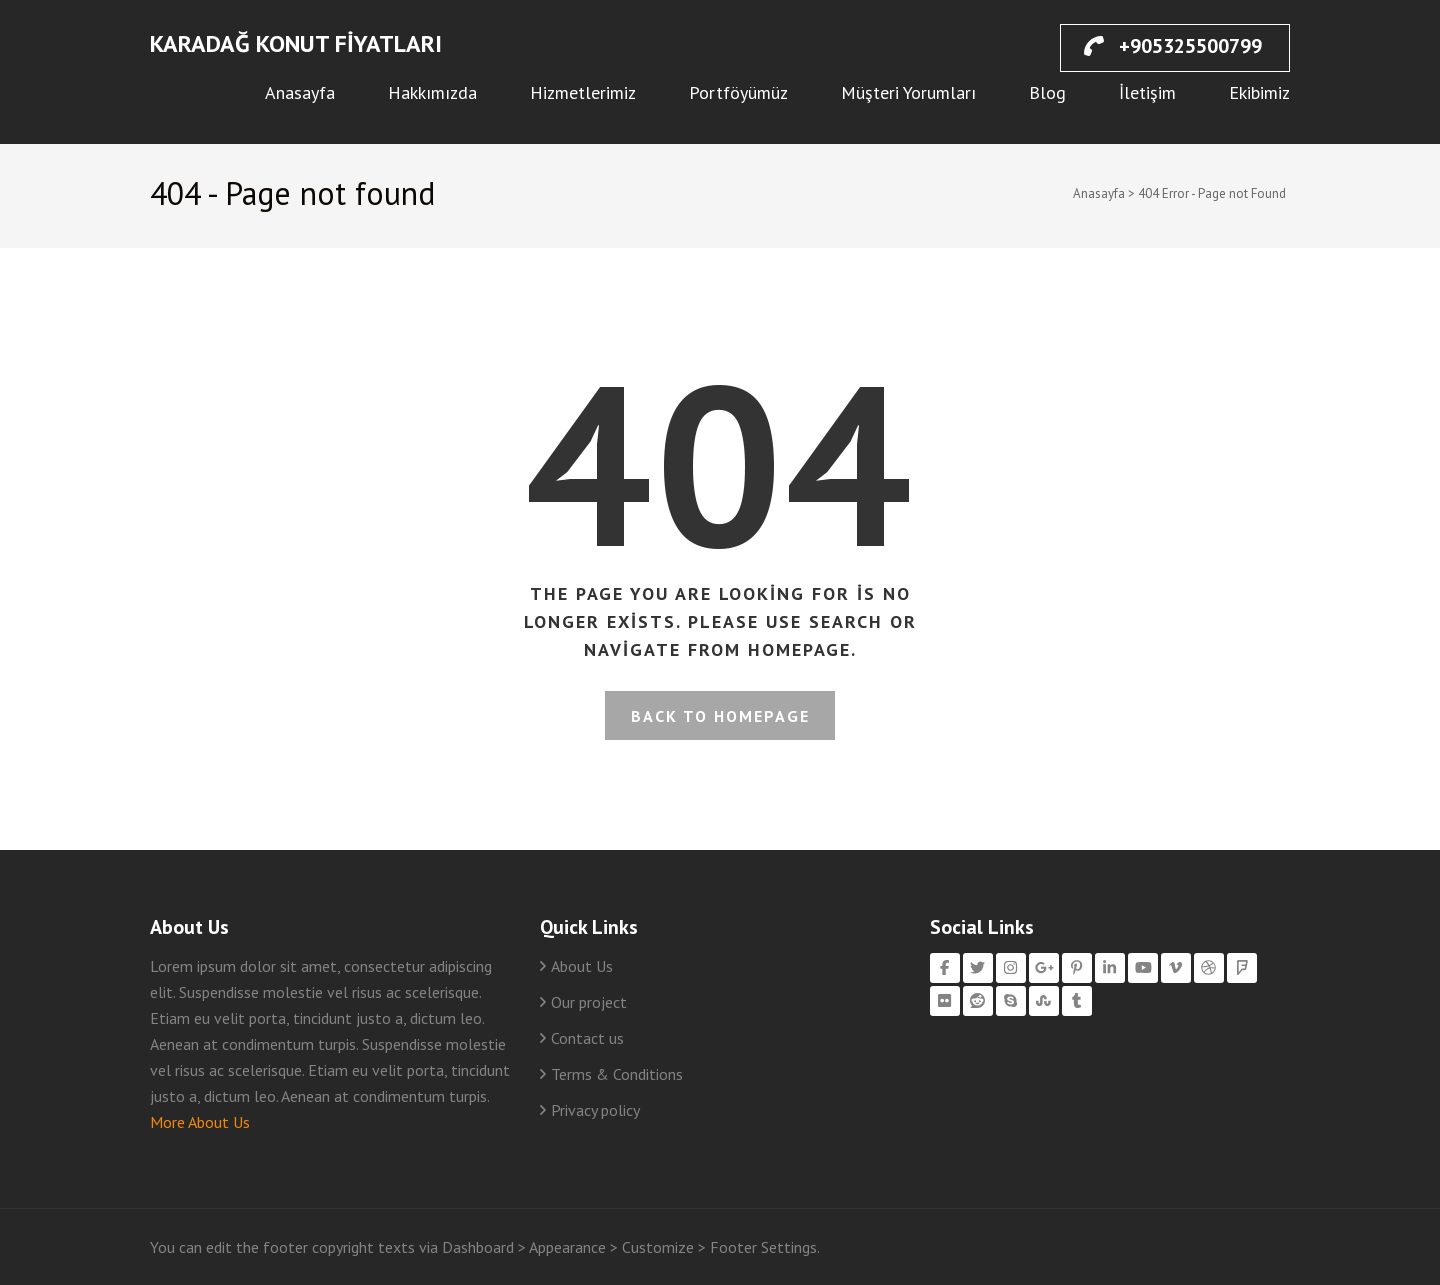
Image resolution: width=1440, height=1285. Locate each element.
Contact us (587, 1038)
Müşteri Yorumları (908, 92)
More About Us (200, 1122)
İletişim (1147, 92)
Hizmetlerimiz (583, 92)
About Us (582, 966)
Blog (1047, 92)
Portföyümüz (738, 92)
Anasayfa (300, 92)
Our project (589, 1002)
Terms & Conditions (617, 1074)
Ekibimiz (1259, 92)
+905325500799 (1173, 46)
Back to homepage (720, 716)
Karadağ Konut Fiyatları (296, 43)
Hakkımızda (432, 92)
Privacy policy (595, 1110)
